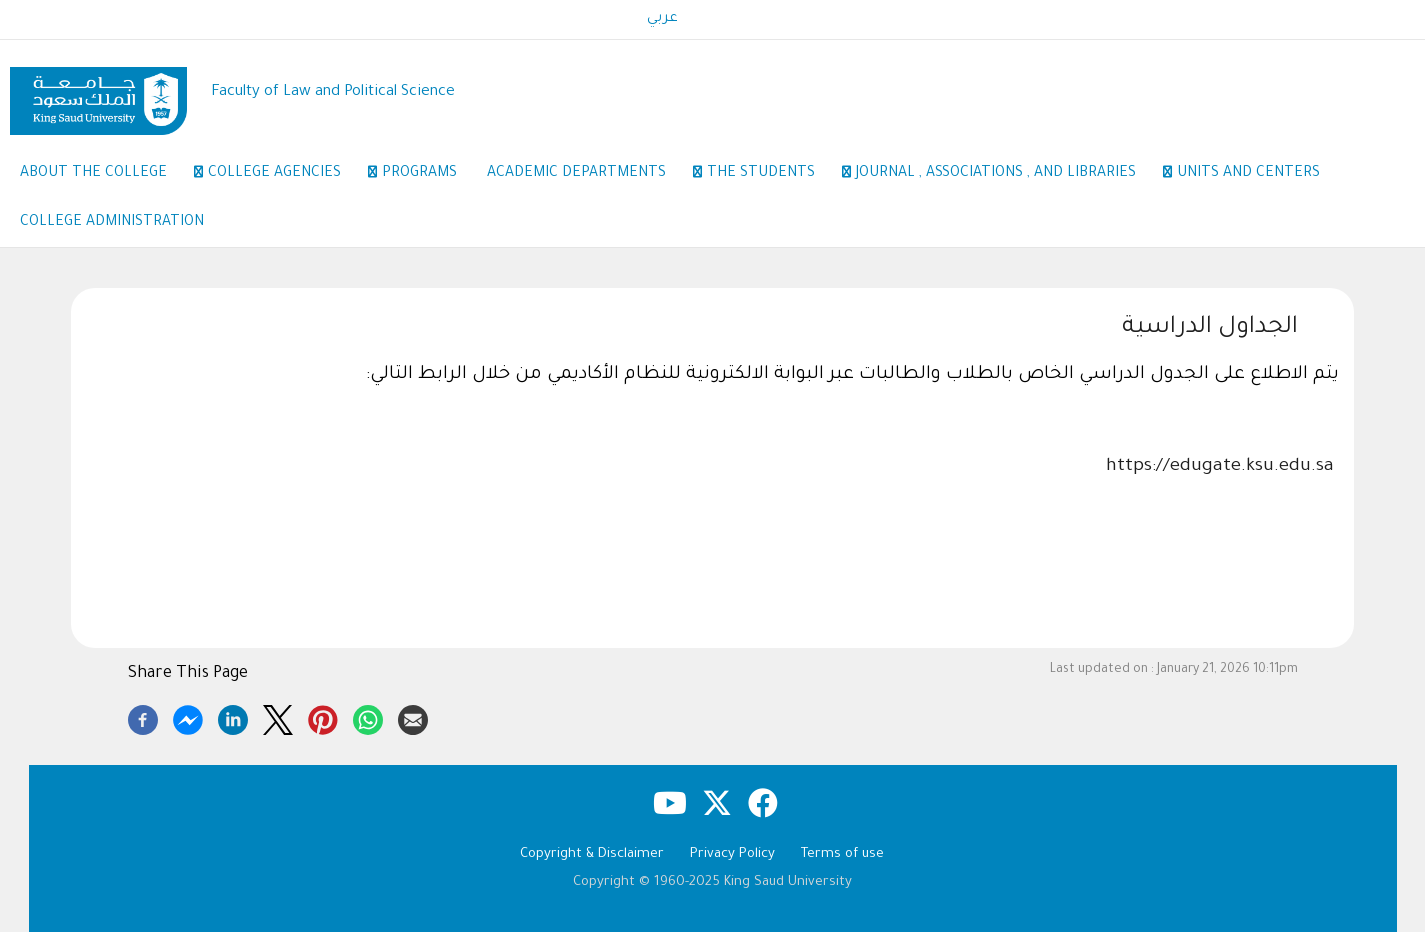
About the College (104, 175)
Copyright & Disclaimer (592, 854)
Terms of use (842, 854)
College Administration (112, 223)
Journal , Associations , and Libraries (1006, 175)
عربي (662, 19)
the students (771, 175)
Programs (419, 174)
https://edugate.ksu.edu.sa (1220, 467)
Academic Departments (587, 175)
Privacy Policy (732, 854)
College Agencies (285, 175)
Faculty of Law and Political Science (333, 92)
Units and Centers (1248, 174)
